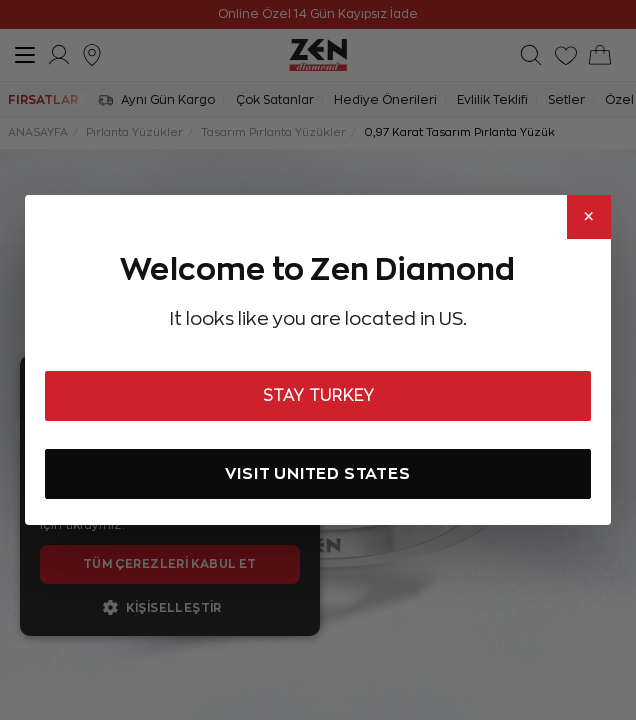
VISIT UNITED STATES (317, 473)
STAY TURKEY (318, 396)
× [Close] (588, 217)
